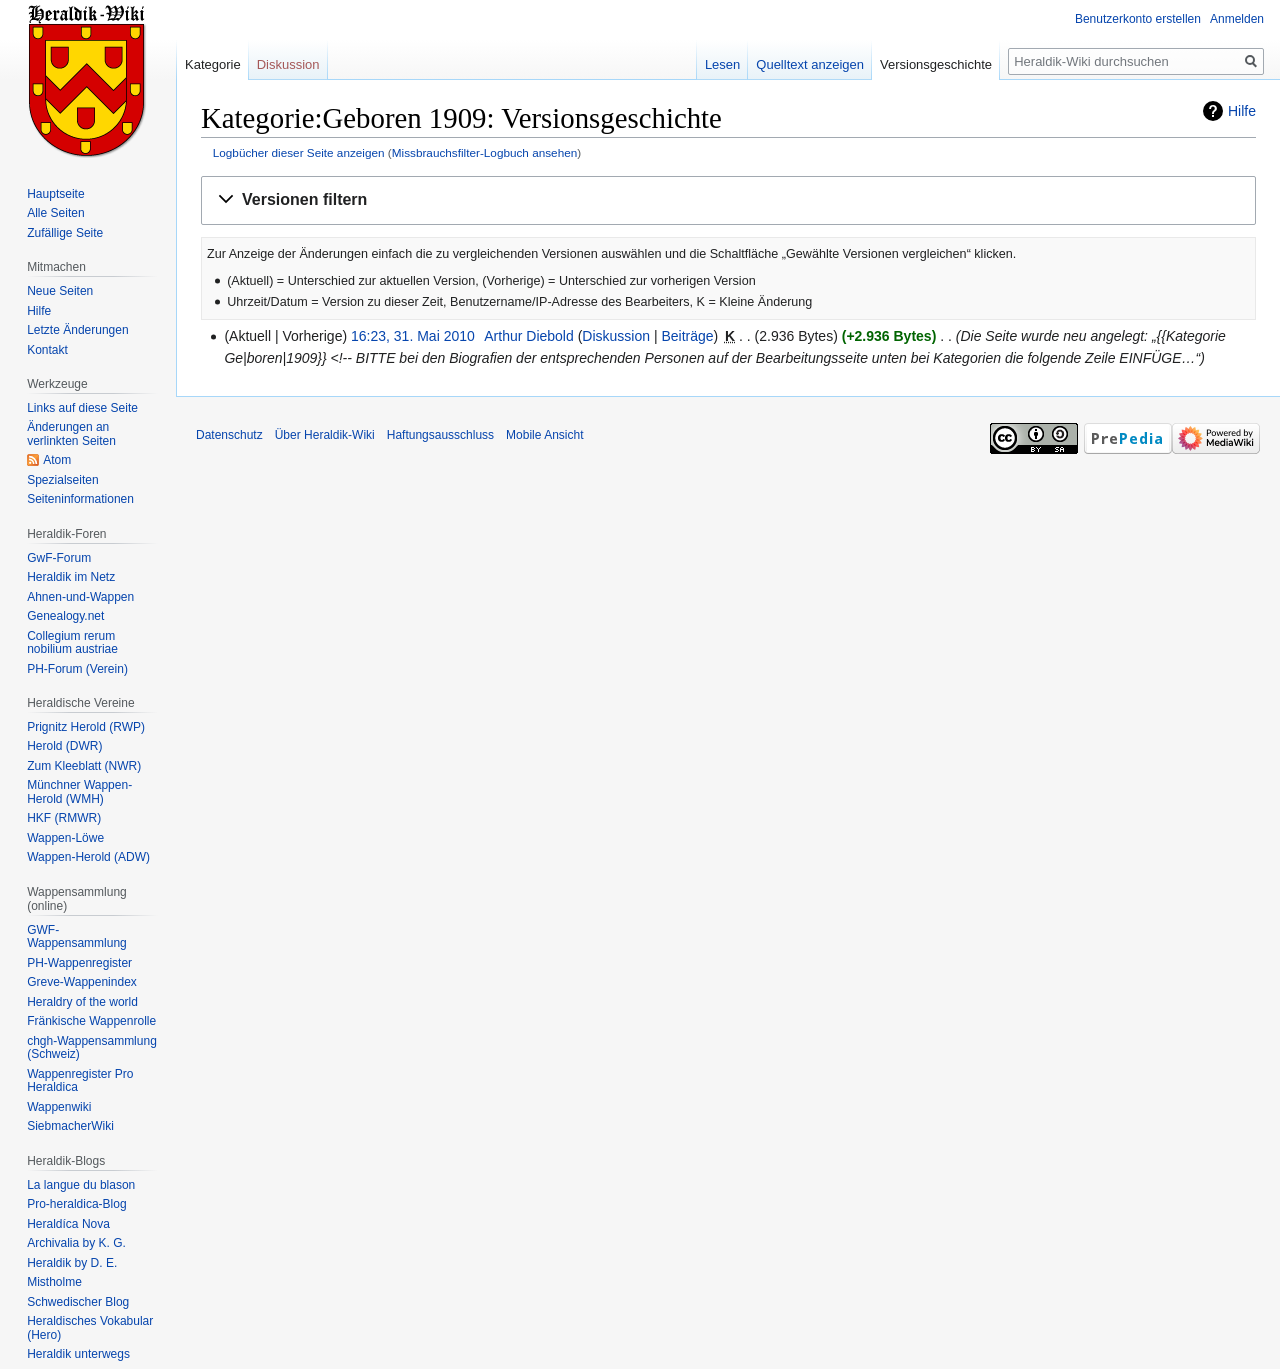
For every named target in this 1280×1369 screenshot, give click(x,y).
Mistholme (54, 1282)
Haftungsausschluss (440, 435)
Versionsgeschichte (936, 64)
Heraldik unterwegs (78, 1354)
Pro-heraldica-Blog (76, 1204)
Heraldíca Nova (68, 1224)
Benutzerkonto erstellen (1138, 19)
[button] (728, 200)
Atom (57, 460)
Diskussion (616, 336)
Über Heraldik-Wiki (325, 435)
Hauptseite (55, 194)
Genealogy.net (65, 616)
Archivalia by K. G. (76, 1243)
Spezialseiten (62, 480)
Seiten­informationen (80, 499)
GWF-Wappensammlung (77, 937)
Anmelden (1237, 19)
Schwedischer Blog (78, 1302)
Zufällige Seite (65, 233)
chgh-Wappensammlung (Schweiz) (92, 1048)
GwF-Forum (59, 558)
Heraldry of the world (82, 1002)
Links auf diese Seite (82, 408)
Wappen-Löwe (65, 838)
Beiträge (687, 336)
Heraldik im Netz (71, 577)
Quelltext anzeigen (810, 64)
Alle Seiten (55, 213)
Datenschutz (229, 435)
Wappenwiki (59, 1107)
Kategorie (213, 64)
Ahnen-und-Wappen (80, 597)
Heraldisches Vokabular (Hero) (90, 1328)
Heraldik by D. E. (72, 1263)
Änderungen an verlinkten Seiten (71, 434)
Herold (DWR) (64, 746)
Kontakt (47, 350)
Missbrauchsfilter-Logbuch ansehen (485, 152)
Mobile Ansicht (544, 435)
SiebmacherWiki (70, 1126)
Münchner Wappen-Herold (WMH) (79, 792)
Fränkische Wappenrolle (91, 1021)
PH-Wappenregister (79, 963)
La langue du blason (81, 1185)
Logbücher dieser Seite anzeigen (299, 152)
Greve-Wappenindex (82, 982)
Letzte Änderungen (77, 330)
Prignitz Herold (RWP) (86, 727)
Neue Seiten (60, 291)
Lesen (722, 64)
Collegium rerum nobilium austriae (72, 643)
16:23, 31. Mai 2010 (413, 336)
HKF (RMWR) (64, 818)
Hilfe (1242, 111)
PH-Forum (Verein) (77, 669)
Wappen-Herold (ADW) (88, 857)
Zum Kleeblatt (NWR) (84, 766)
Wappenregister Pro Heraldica (80, 1081)
